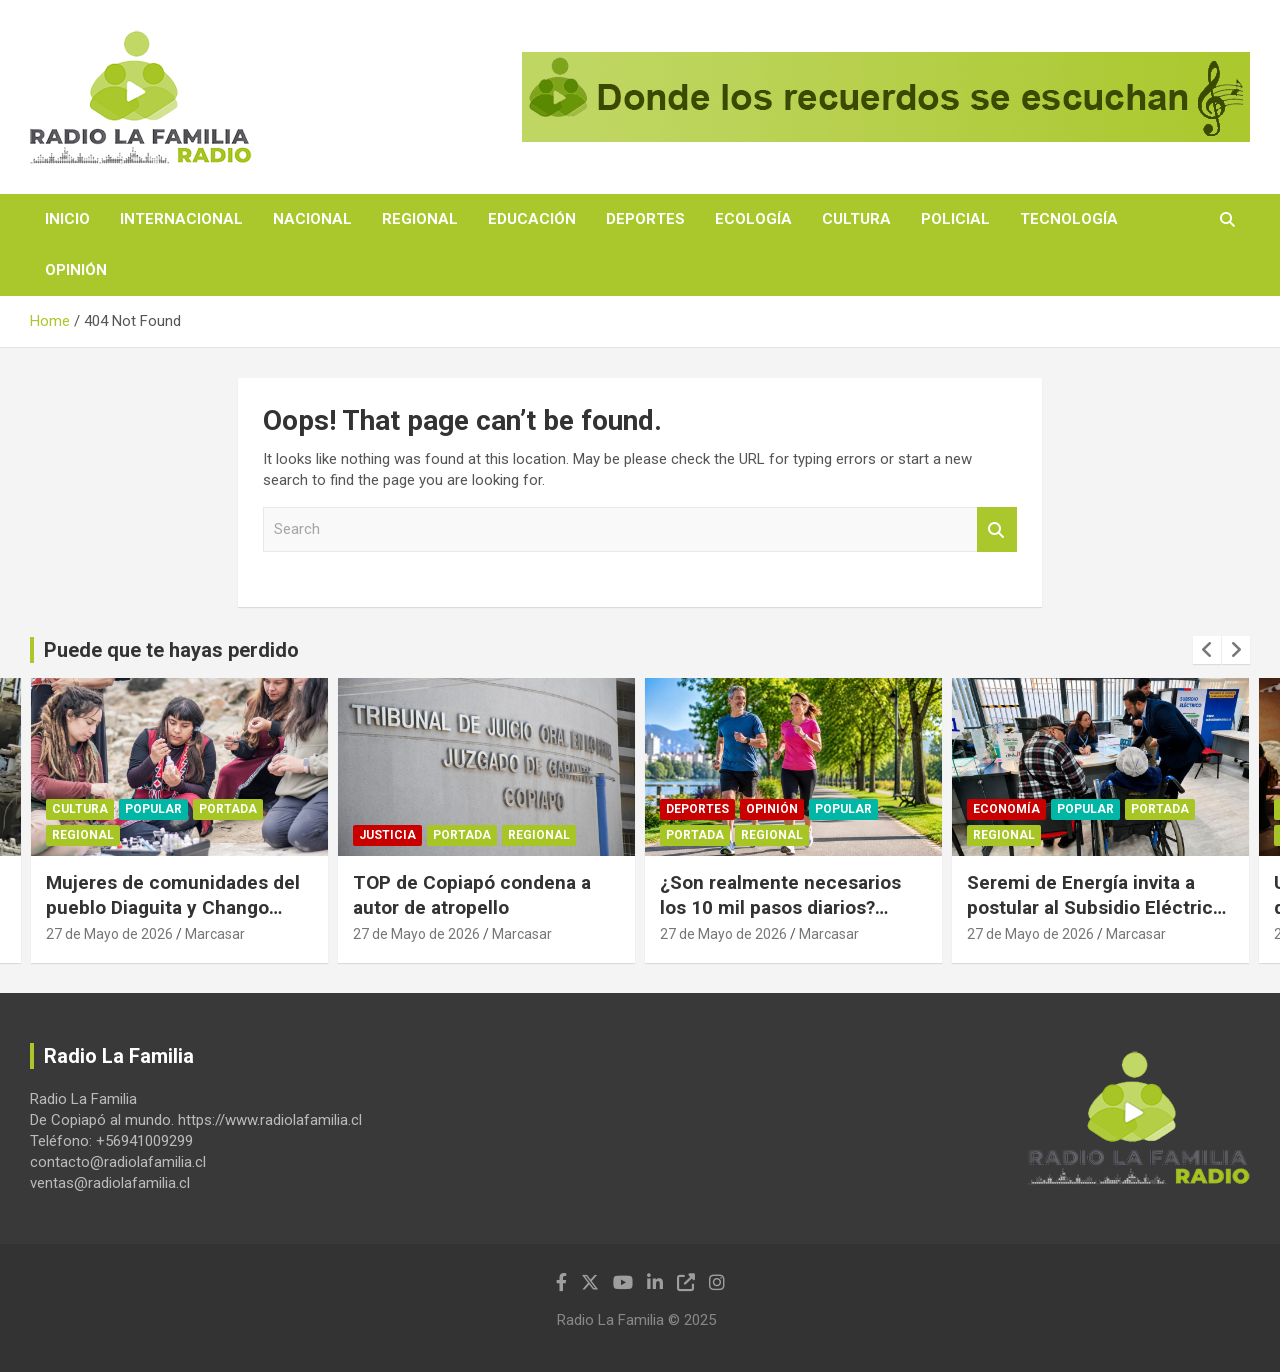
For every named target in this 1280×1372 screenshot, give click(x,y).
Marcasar (215, 934)
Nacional (312, 219)
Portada (228, 809)
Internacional (181, 219)
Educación (532, 219)
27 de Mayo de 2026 (109, 934)
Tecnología (1069, 219)
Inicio (67, 219)
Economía (1006, 809)
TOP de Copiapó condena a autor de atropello (472, 895)
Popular (153, 809)
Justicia (387, 835)
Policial (955, 219)
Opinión (76, 270)
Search (997, 529)
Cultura (856, 219)
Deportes (645, 219)
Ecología (753, 219)
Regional (420, 219)
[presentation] (1207, 650)
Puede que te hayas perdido (171, 650)
